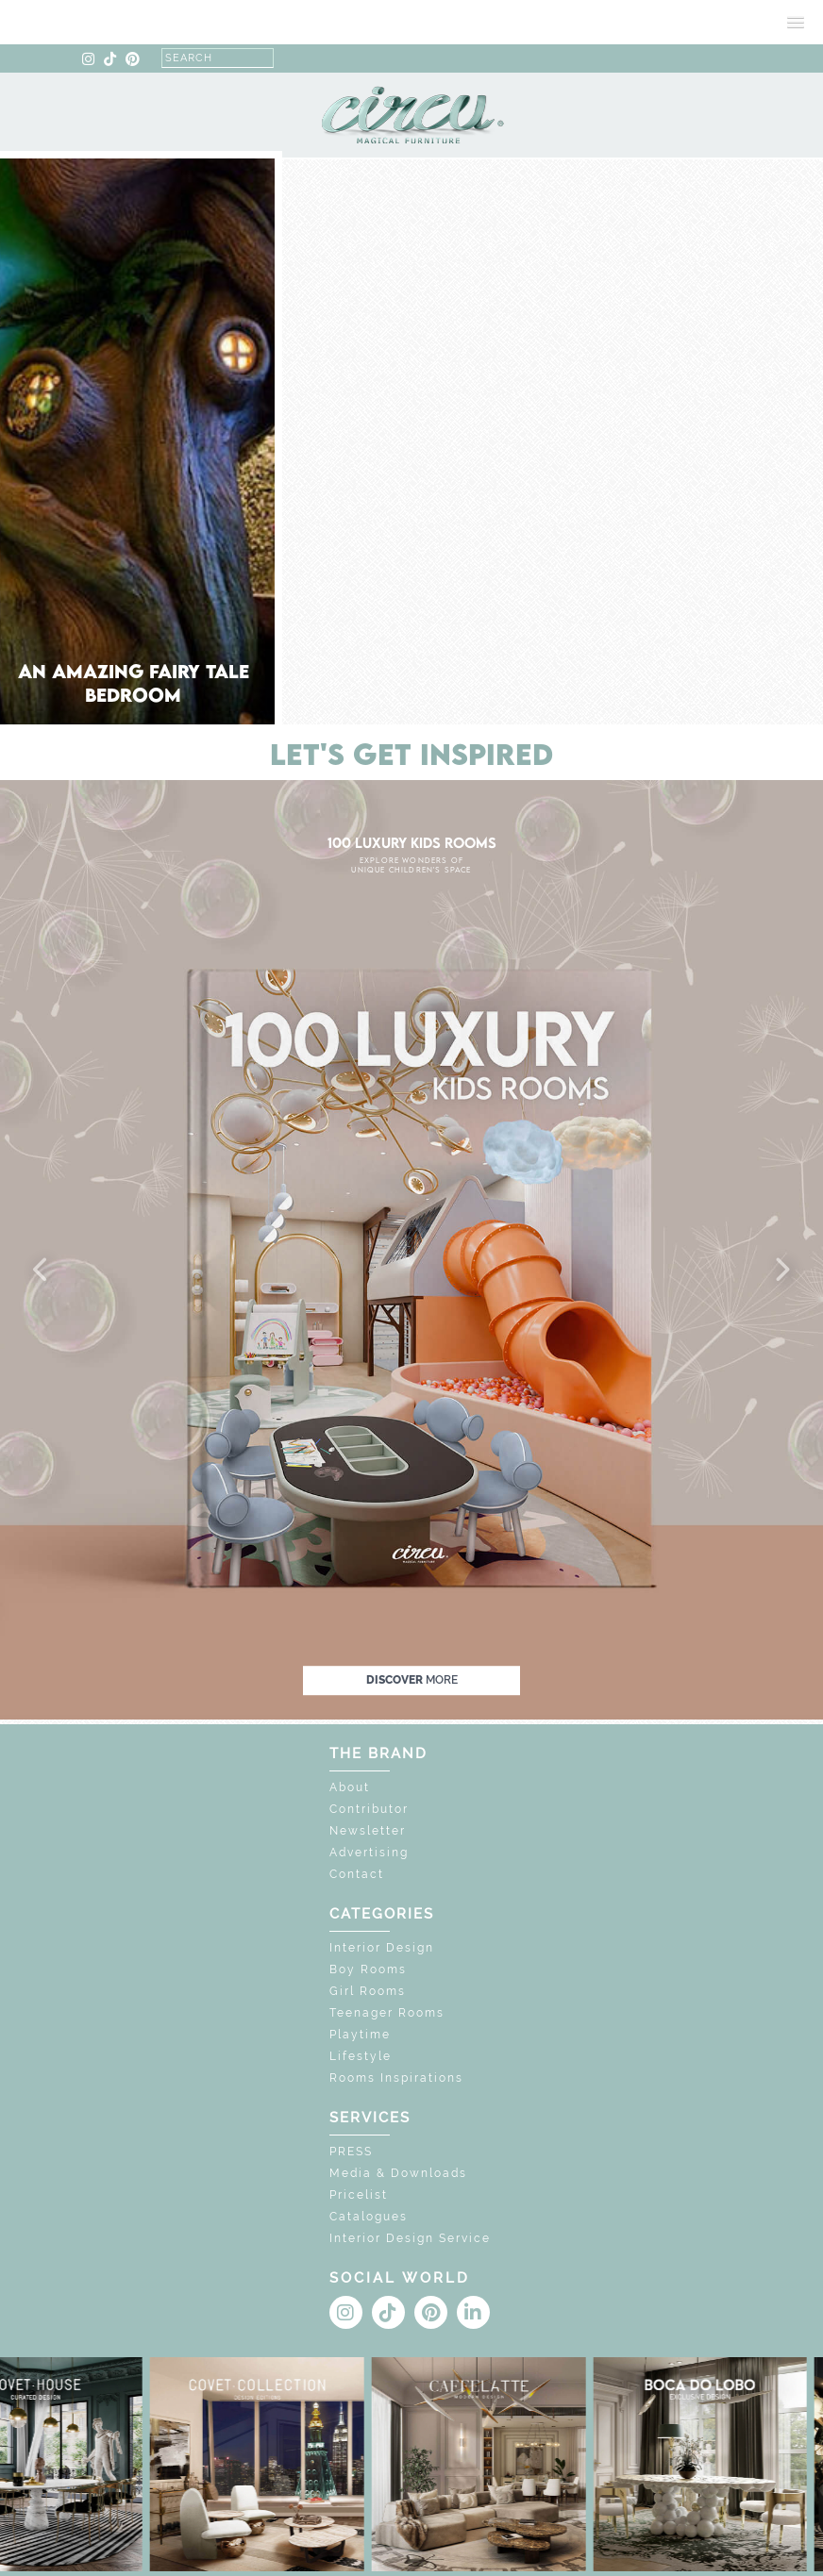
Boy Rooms (368, 1969)
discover (412, 1680)
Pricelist (358, 2195)
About (349, 1787)
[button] (41, 1270)
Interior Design (381, 1947)
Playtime (360, 2034)
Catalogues (368, 2216)
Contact (356, 1874)
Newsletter (367, 1830)
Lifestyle (360, 2056)
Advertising (369, 1852)
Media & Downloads (398, 2173)
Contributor (369, 1809)
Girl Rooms (367, 1991)
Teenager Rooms (387, 2012)
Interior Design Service (410, 2238)
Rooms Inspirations (396, 2078)
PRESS (351, 2151)
